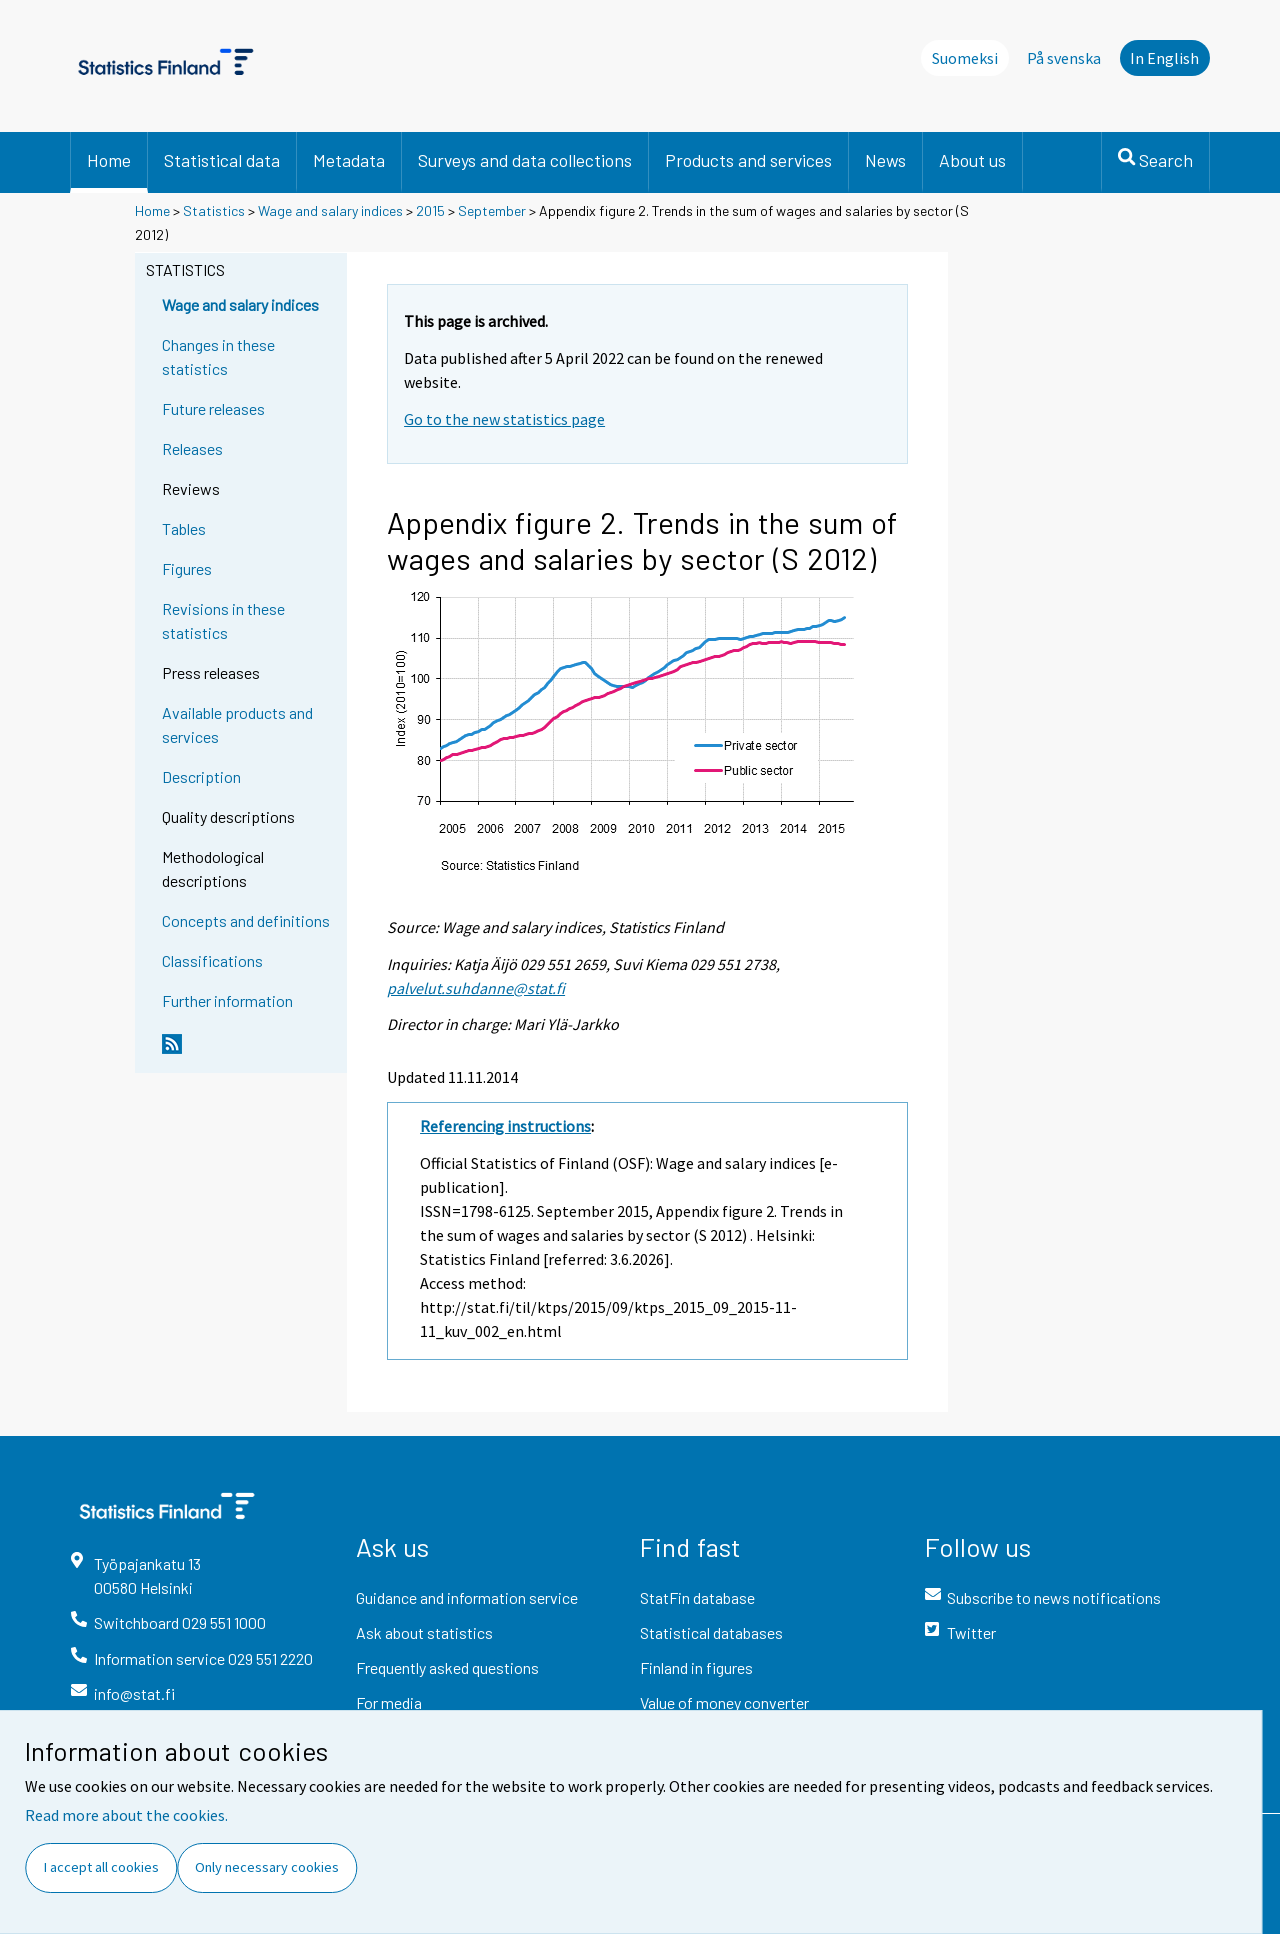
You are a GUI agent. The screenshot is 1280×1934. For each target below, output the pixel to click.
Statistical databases (711, 1632)
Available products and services (237, 724)
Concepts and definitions (246, 920)
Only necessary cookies (267, 1867)
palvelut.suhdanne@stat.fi (476, 988)
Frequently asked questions (447, 1667)
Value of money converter (724, 1702)
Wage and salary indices (330, 210)
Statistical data (222, 160)
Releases (192, 448)
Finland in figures (696, 1667)
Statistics (214, 210)
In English (1164, 58)
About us (972, 160)
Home (109, 160)
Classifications (212, 960)
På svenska (1064, 58)
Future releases (213, 408)
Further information (227, 1000)
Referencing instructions (505, 1126)
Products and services (748, 160)
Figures (187, 568)
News (885, 160)
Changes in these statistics (218, 356)
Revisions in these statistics (223, 620)
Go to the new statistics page (504, 419)
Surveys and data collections (525, 160)
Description (201, 776)
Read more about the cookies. (126, 1815)
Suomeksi (965, 58)
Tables (184, 528)
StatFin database (697, 1597)
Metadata (349, 160)
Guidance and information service (467, 1597)
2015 (430, 210)
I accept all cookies (101, 1867)
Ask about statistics (424, 1632)
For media (389, 1702)
